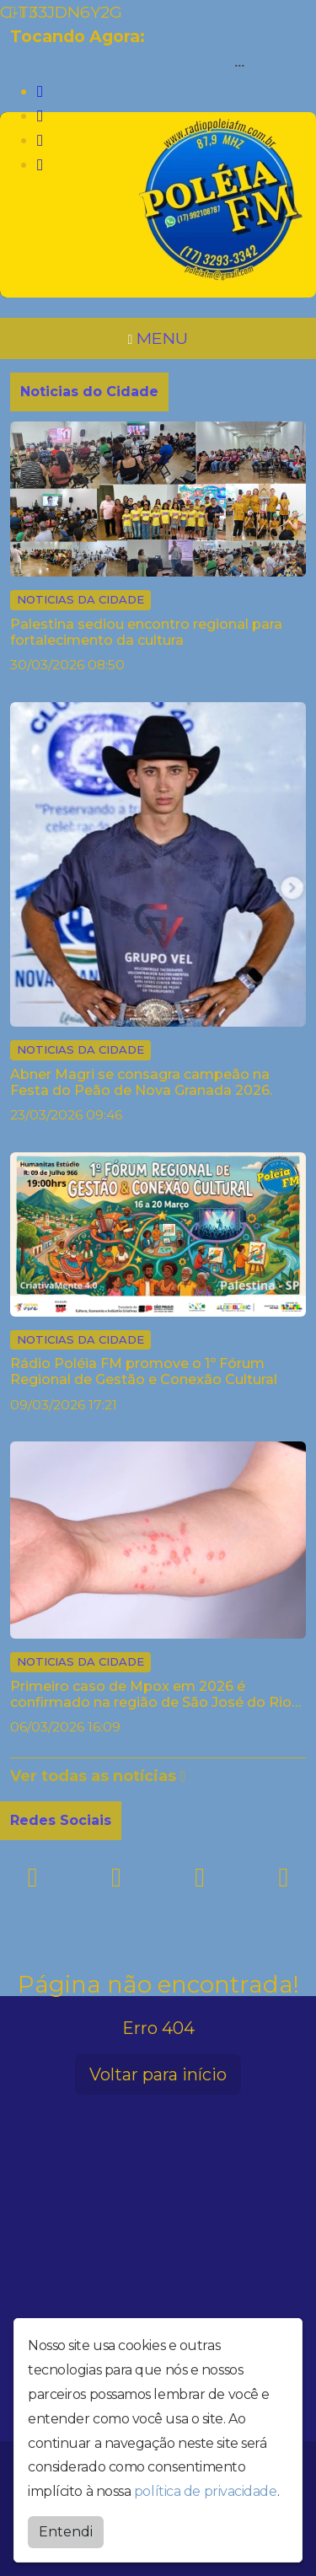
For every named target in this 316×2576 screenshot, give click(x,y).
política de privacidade (205, 2491)
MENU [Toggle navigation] (158, 338)
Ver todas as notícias (98, 1776)
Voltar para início (158, 2074)
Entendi (66, 2532)
